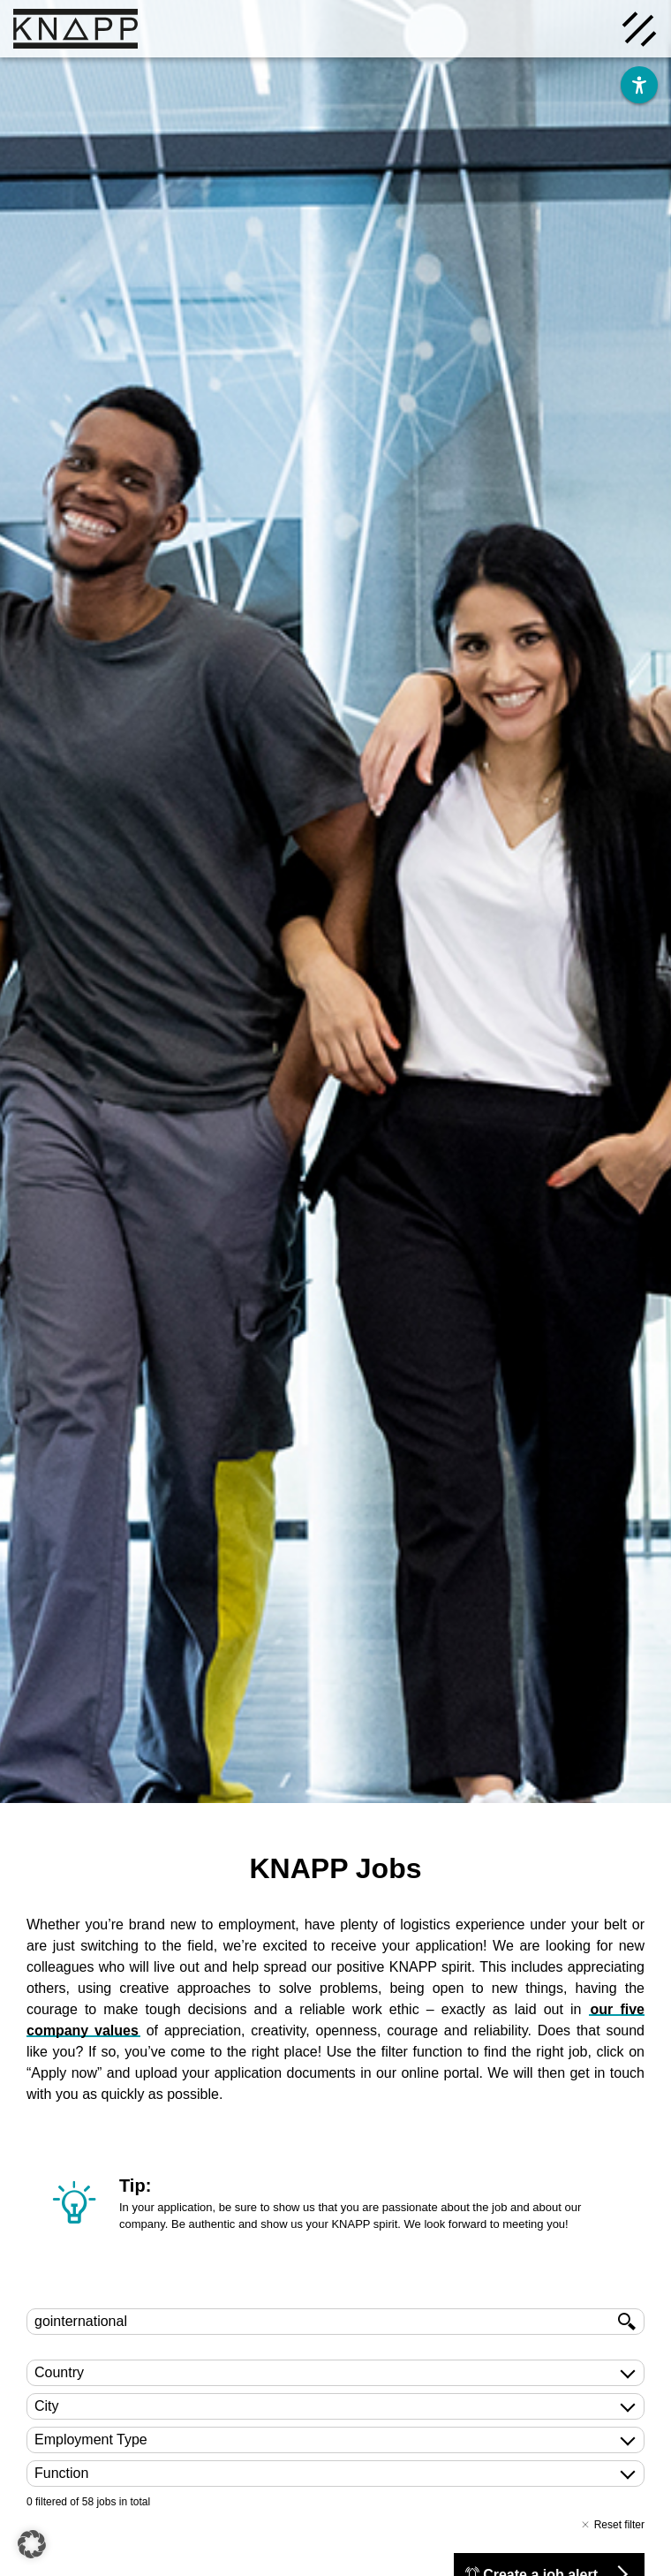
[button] (32, 2544)
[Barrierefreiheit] (639, 84)
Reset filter (612, 2525)
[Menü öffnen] (639, 27)
